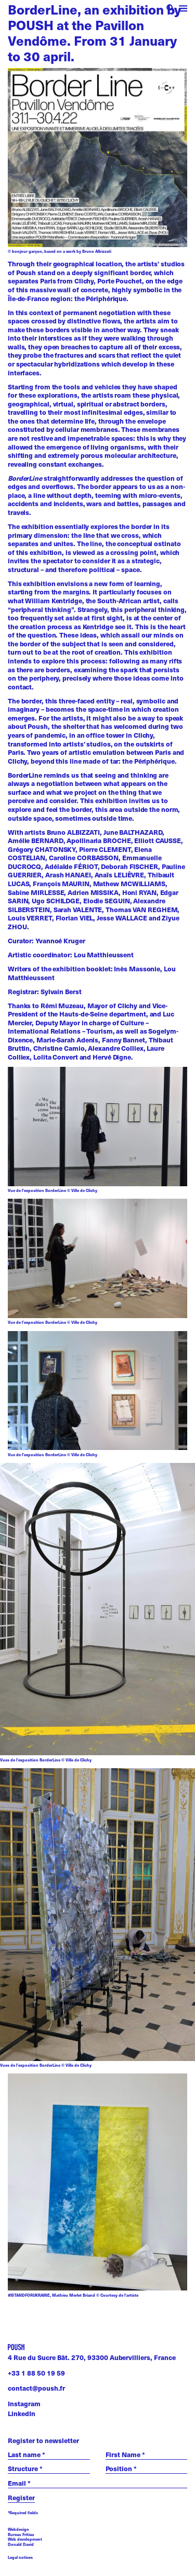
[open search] (170, 10)
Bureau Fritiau (21, 2534)
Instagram (24, 2403)
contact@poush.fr (36, 2388)
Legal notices (20, 2557)
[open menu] (183, 10)
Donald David (21, 2544)
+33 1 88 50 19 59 (36, 2373)
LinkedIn (21, 2413)
